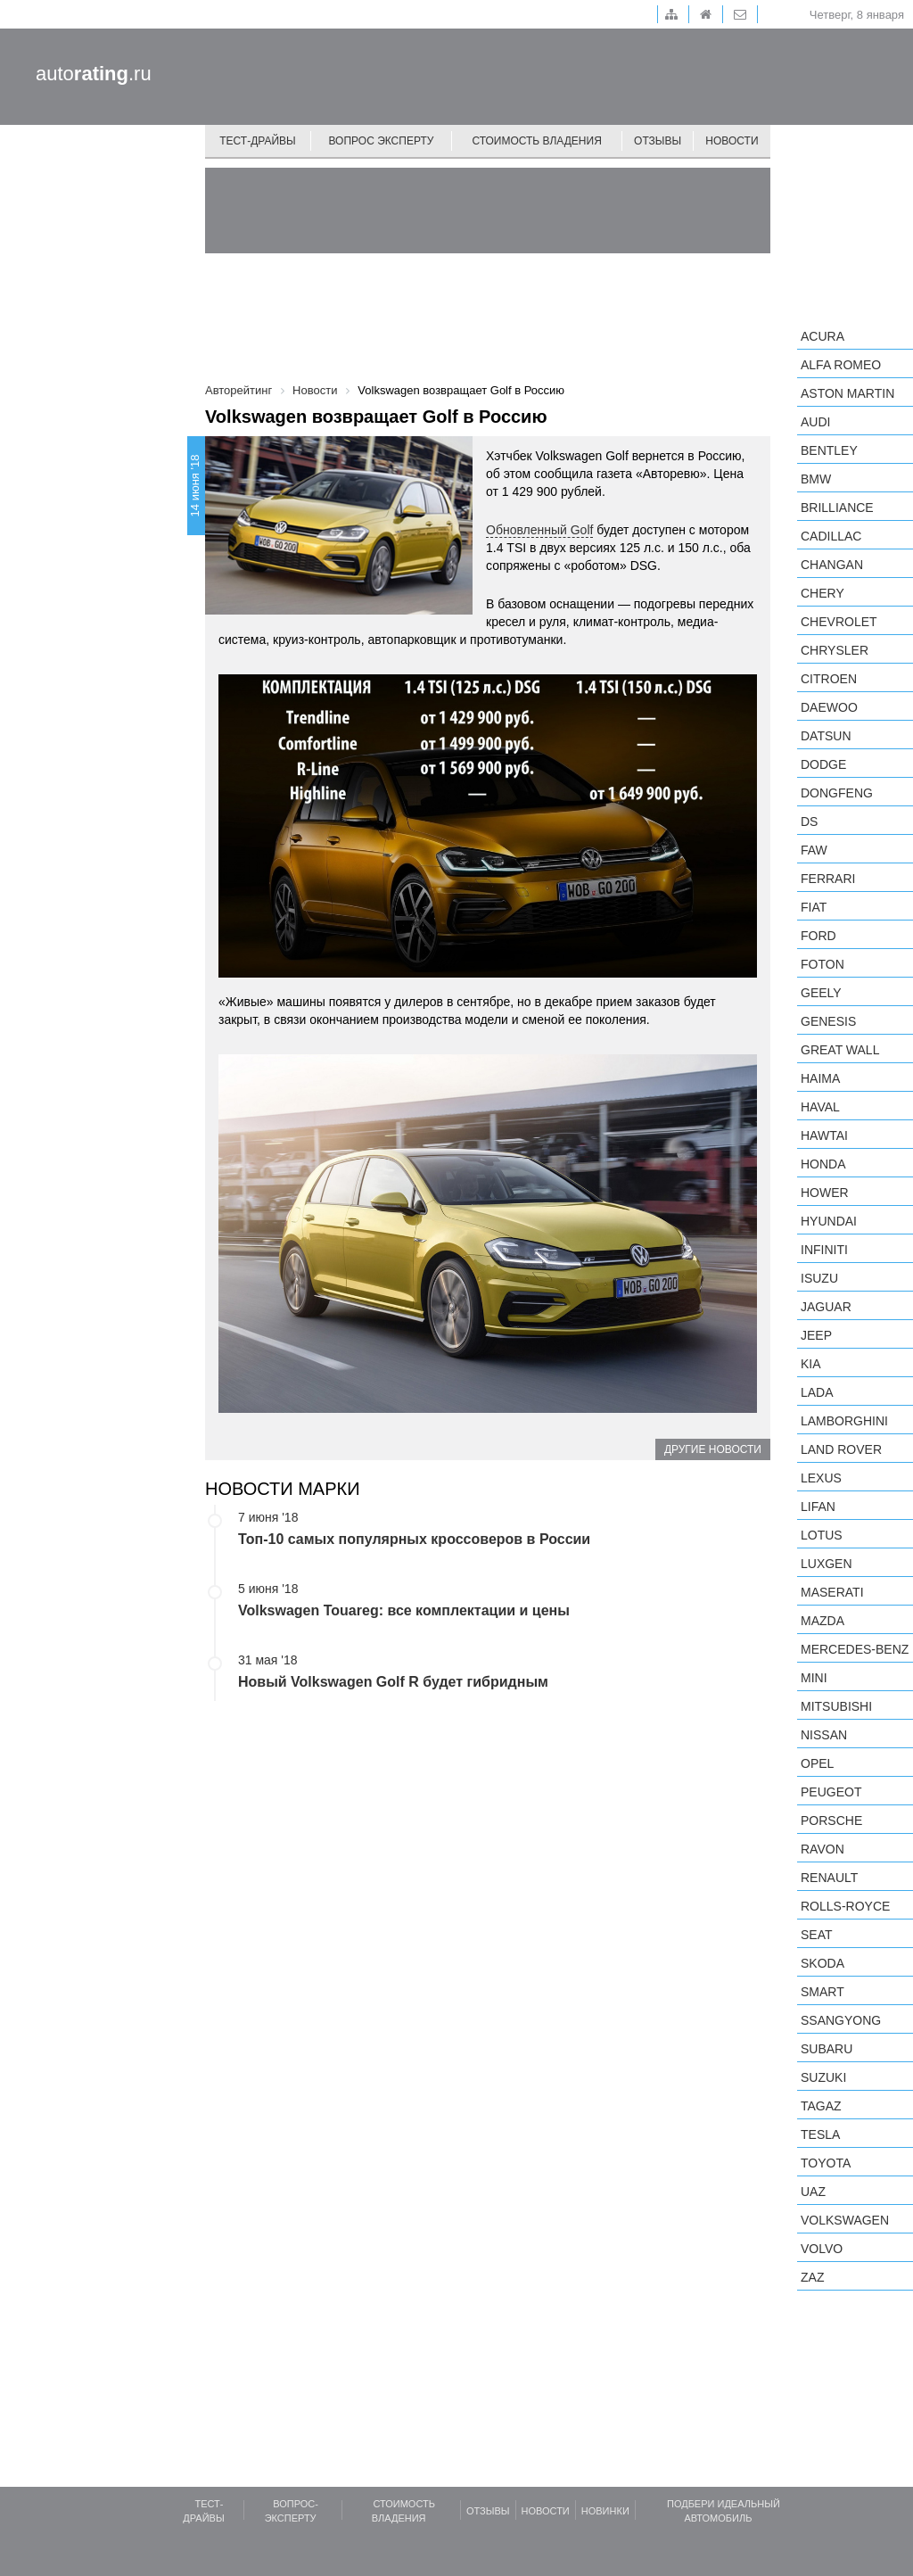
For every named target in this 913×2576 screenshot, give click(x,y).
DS (809, 821)
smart (822, 1992)
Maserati (832, 1592)
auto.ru (94, 73)
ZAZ (812, 2277)
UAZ (813, 2191)
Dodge (823, 764)
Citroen (829, 679)
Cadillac (831, 536)
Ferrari (828, 878)
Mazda (822, 1621)
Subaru (826, 2049)
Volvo (822, 2249)
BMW (816, 479)
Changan (832, 564)
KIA (811, 1364)
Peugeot (831, 1792)
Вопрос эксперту (381, 141)
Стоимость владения (536, 141)
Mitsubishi (836, 1706)
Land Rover (841, 1449)
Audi (815, 422)
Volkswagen (845, 2220)
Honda (823, 1164)
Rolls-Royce (845, 1906)
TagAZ (821, 2106)
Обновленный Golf (539, 530)
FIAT (814, 907)
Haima (820, 1078)
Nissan (824, 1735)
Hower (825, 1192)
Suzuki (823, 2077)
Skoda (822, 1963)
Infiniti (824, 1250)
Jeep (816, 1335)
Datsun (826, 736)
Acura (822, 336)
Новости (731, 141)
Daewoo (829, 707)
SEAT (817, 1935)
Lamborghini (844, 1421)
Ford (818, 936)
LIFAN (818, 1506)
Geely (821, 993)
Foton (822, 964)
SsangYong (841, 2020)
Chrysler (834, 650)
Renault (829, 1877)
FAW (814, 850)
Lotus (822, 1535)
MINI (814, 1678)
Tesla (820, 2134)
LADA (817, 1392)
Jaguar (826, 1307)
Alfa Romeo (841, 365)
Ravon (822, 1849)
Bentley (829, 450)
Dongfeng (837, 793)
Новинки (605, 2511)
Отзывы (657, 141)
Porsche (831, 1820)
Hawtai (824, 1135)
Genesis (828, 1021)
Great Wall (840, 1050)
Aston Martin (847, 393)
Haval (820, 1107)
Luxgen (826, 1563)
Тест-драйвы (257, 141)
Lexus (821, 1478)
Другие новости (712, 1449)
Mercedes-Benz (855, 1649)
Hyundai (829, 1221)
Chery (822, 593)
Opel (817, 1763)
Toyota (826, 2163)
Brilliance (837, 507)
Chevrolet (839, 622)
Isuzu (819, 1278)
